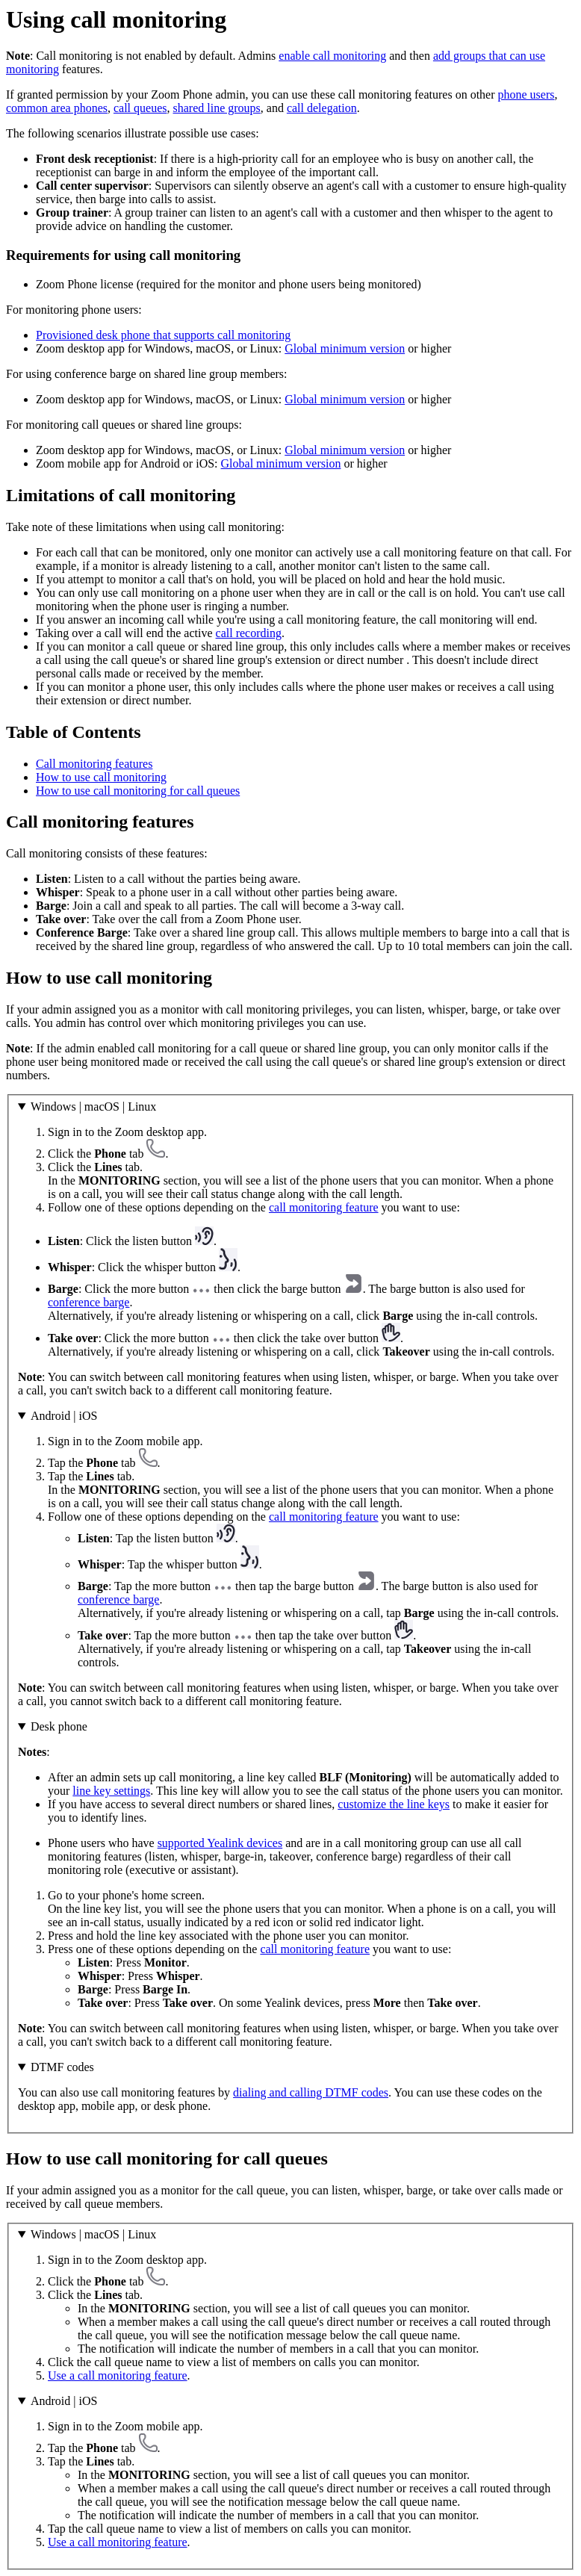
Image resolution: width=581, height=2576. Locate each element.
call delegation (322, 108)
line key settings (111, 1790)
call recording (249, 633)
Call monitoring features (94, 763)
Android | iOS (64, 1415)
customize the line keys (394, 1804)
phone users (526, 94)
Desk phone (59, 1726)
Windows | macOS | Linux (93, 1106)
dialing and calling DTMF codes (310, 2092)
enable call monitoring (332, 55)
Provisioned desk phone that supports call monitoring (163, 335)
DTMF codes (62, 2067)
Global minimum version (345, 348)
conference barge (88, 1302)
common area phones (57, 108)
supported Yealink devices (220, 1843)
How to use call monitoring (101, 777)
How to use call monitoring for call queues (138, 790)
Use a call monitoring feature (117, 2375)
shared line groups (216, 108)
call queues (140, 108)
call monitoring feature (324, 1207)
